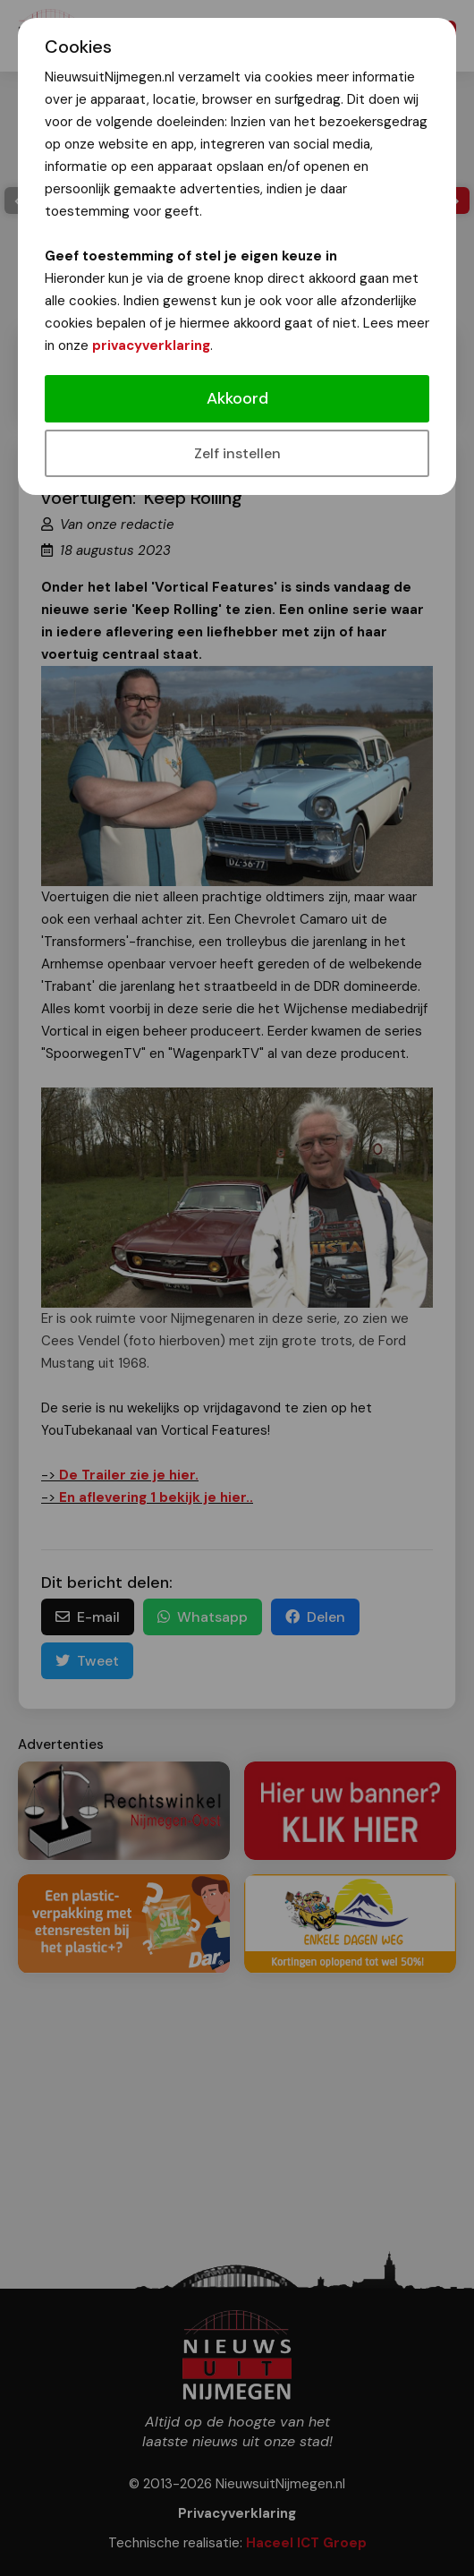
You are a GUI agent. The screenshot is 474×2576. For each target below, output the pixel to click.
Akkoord (237, 398)
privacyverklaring (151, 345)
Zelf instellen (237, 453)
